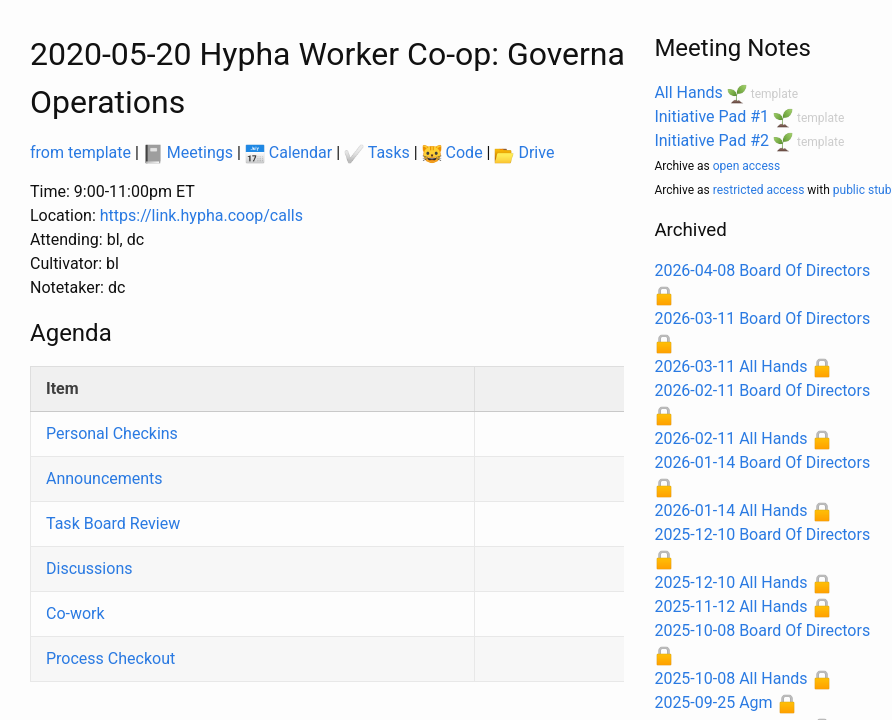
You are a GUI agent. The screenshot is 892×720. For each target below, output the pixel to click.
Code (452, 152)
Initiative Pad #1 (711, 116)
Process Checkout (110, 658)
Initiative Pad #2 (711, 140)
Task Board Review (113, 523)
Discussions (89, 568)
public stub (862, 190)
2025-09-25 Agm (713, 702)
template (774, 94)
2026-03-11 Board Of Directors (762, 318)
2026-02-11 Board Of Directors (762, 390)
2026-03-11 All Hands (730, 366)
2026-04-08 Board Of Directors (762, 270)
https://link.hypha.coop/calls (201, 215)
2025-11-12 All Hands (730, 606)
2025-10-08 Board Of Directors (762, 630)
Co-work (75, 613)
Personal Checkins (112, 433)
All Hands (688, 92)
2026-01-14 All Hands (730, 510)
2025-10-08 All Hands (730, 678)
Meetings (188, 152)
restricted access (759, 190)
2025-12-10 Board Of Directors (762, 534)
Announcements (104, 478)
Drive (524, 152)
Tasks (377, 152)
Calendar (288, 152)
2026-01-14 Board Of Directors (762, 462)
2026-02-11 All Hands (730, 438)
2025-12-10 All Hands (730, 582)
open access (746, 166)
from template (80, 152)
